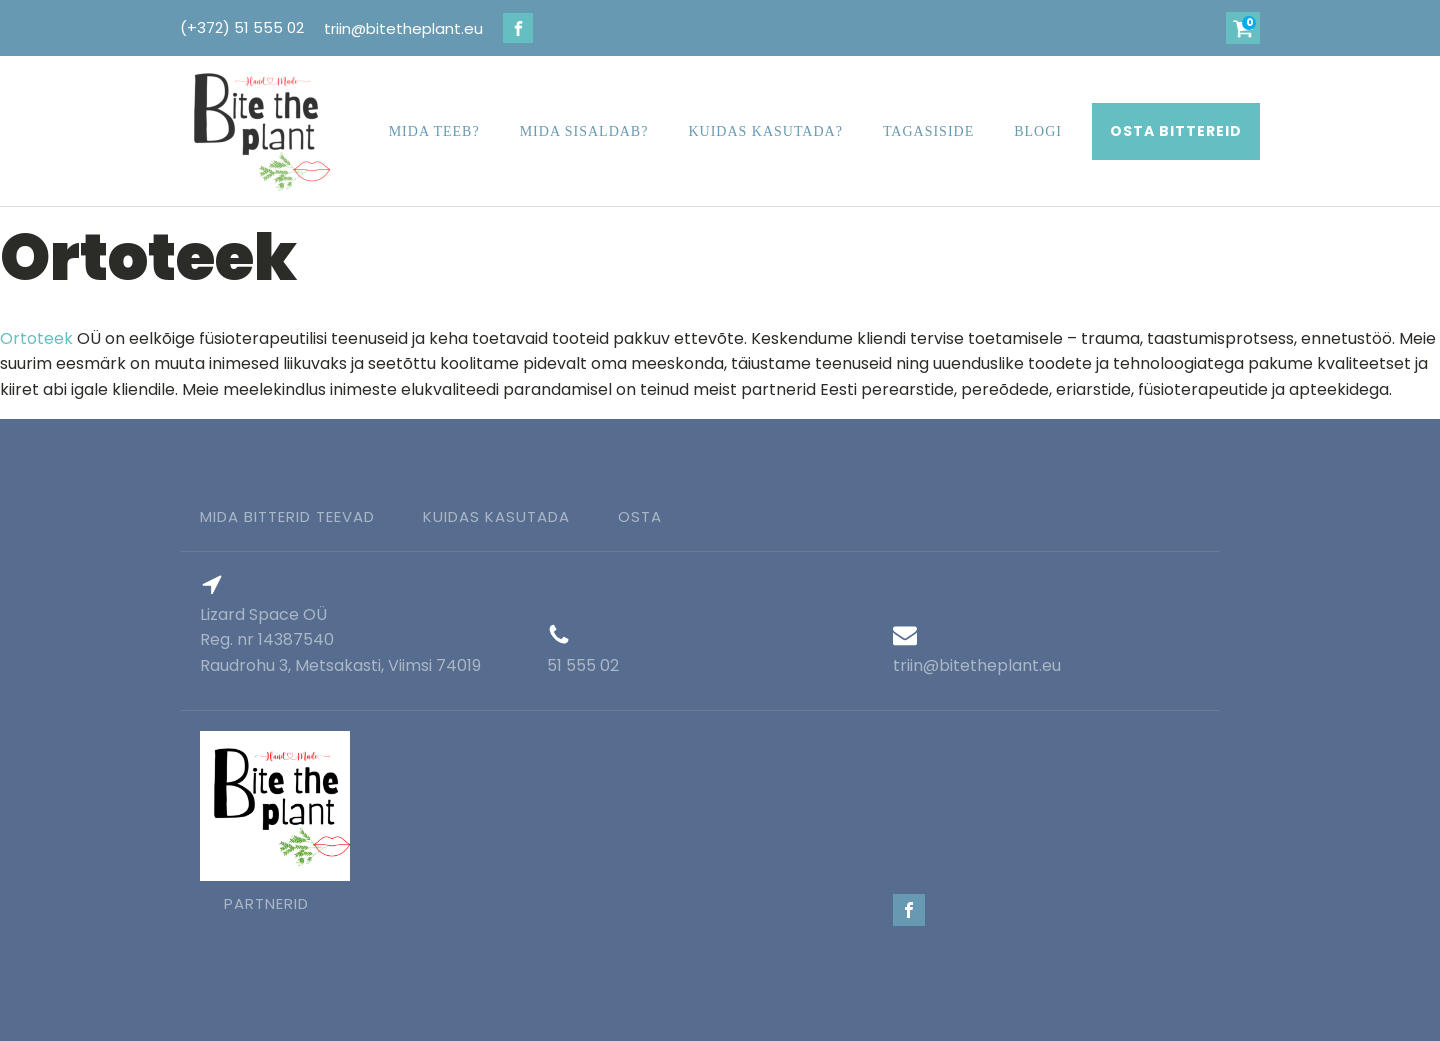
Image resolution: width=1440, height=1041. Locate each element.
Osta (640, 516)
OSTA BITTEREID (1176, 131)
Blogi (1038, 131)
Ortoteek (36, 338)
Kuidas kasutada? (765, 131)
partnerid (266, 903)
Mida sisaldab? (584, 131)
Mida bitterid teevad (287, 516)
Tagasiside (928, 131)
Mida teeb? (434, 131)
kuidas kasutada (496, 516)
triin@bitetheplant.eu (403, 28)
